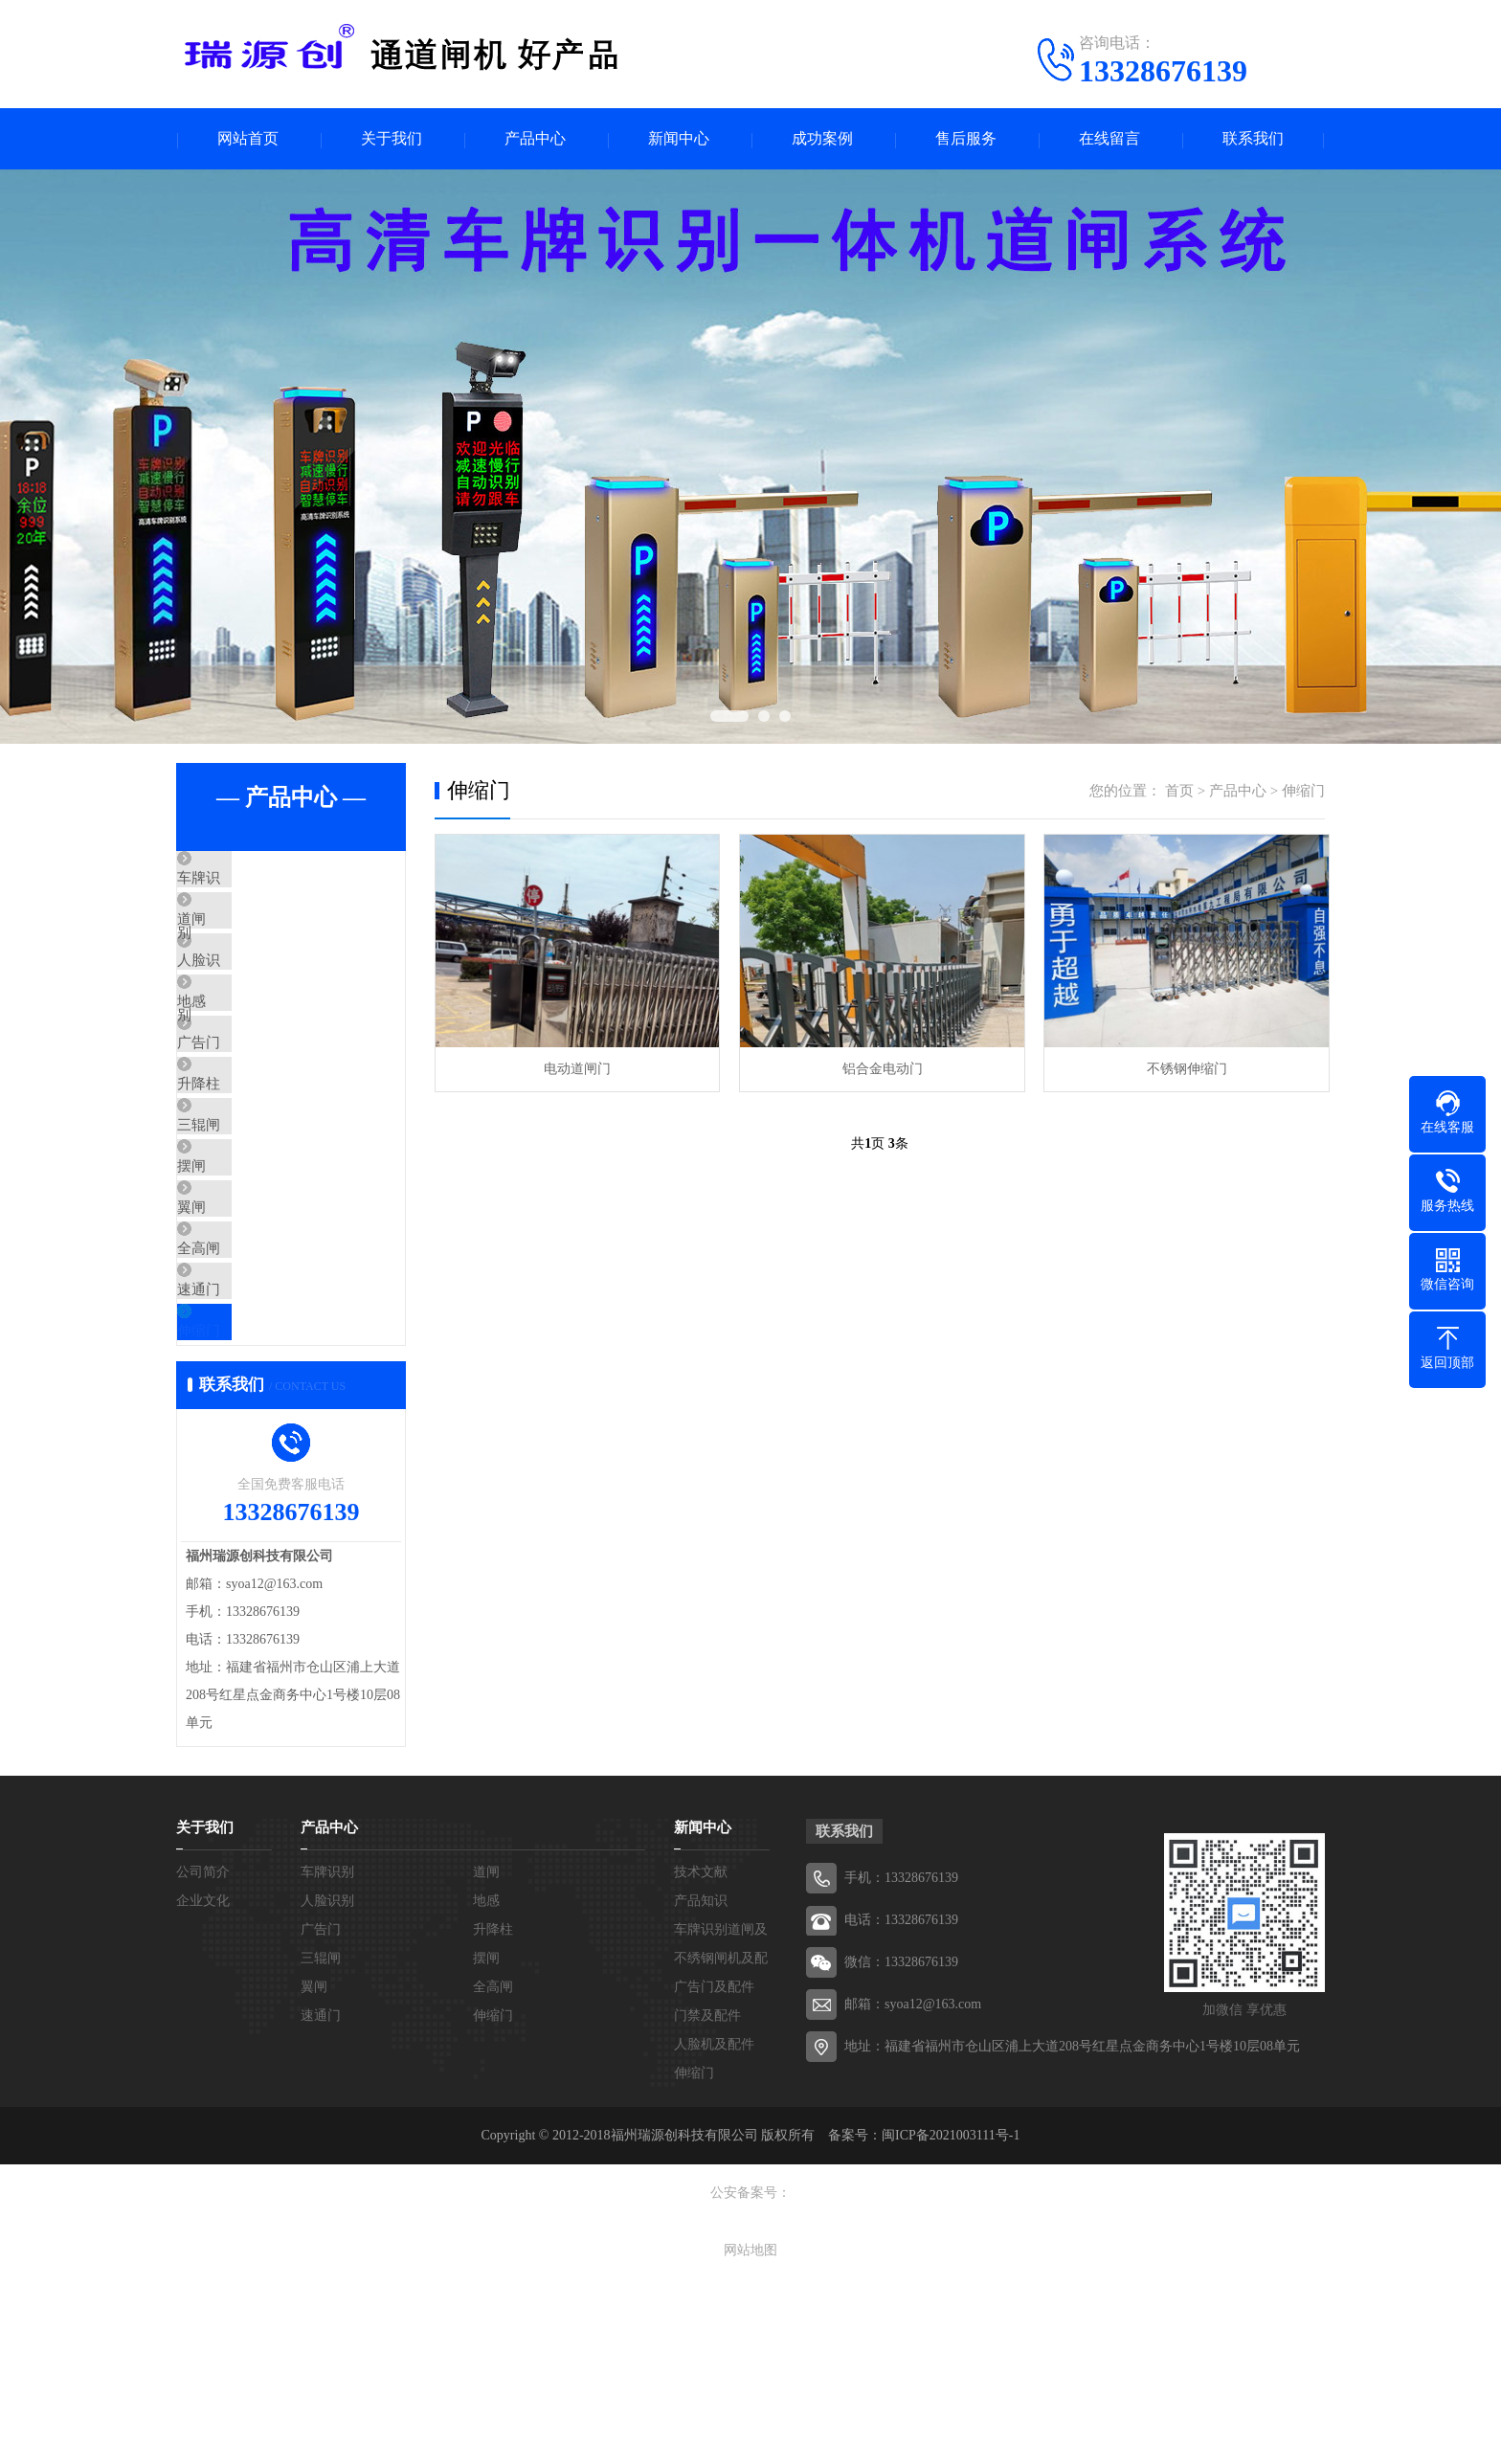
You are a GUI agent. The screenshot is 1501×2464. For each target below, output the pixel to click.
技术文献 (701, 2057)
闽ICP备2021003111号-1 (950, 2320)
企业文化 (203, 2085)
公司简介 (203, 2057)
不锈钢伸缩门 (1181, 1069)
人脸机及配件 (714, 2229)
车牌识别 (250, 880)
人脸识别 (250, 993)
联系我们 (1253, 139)
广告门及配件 (714, 2171)
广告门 (242, 1106)
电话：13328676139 (901, 2104)
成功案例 (822, 139)
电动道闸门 (576, 1069)
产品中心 (535, 139)
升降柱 (242, 1163)
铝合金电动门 (879, 1069)
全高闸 (242, 1389)
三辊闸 (242, 1219)
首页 (1179, 791)
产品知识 (701, 2085)
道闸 (235, 937)
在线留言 (1109, 139)
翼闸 (235, 1332)
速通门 (242, 1445)
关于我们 (391, 139)
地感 (235, 1050)
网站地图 (750, 2435)
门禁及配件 (707, 2200)
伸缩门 (242, 1502)
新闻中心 (678, 139)
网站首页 (248, 139)
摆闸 (235, 1276)
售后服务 (966, 139)
